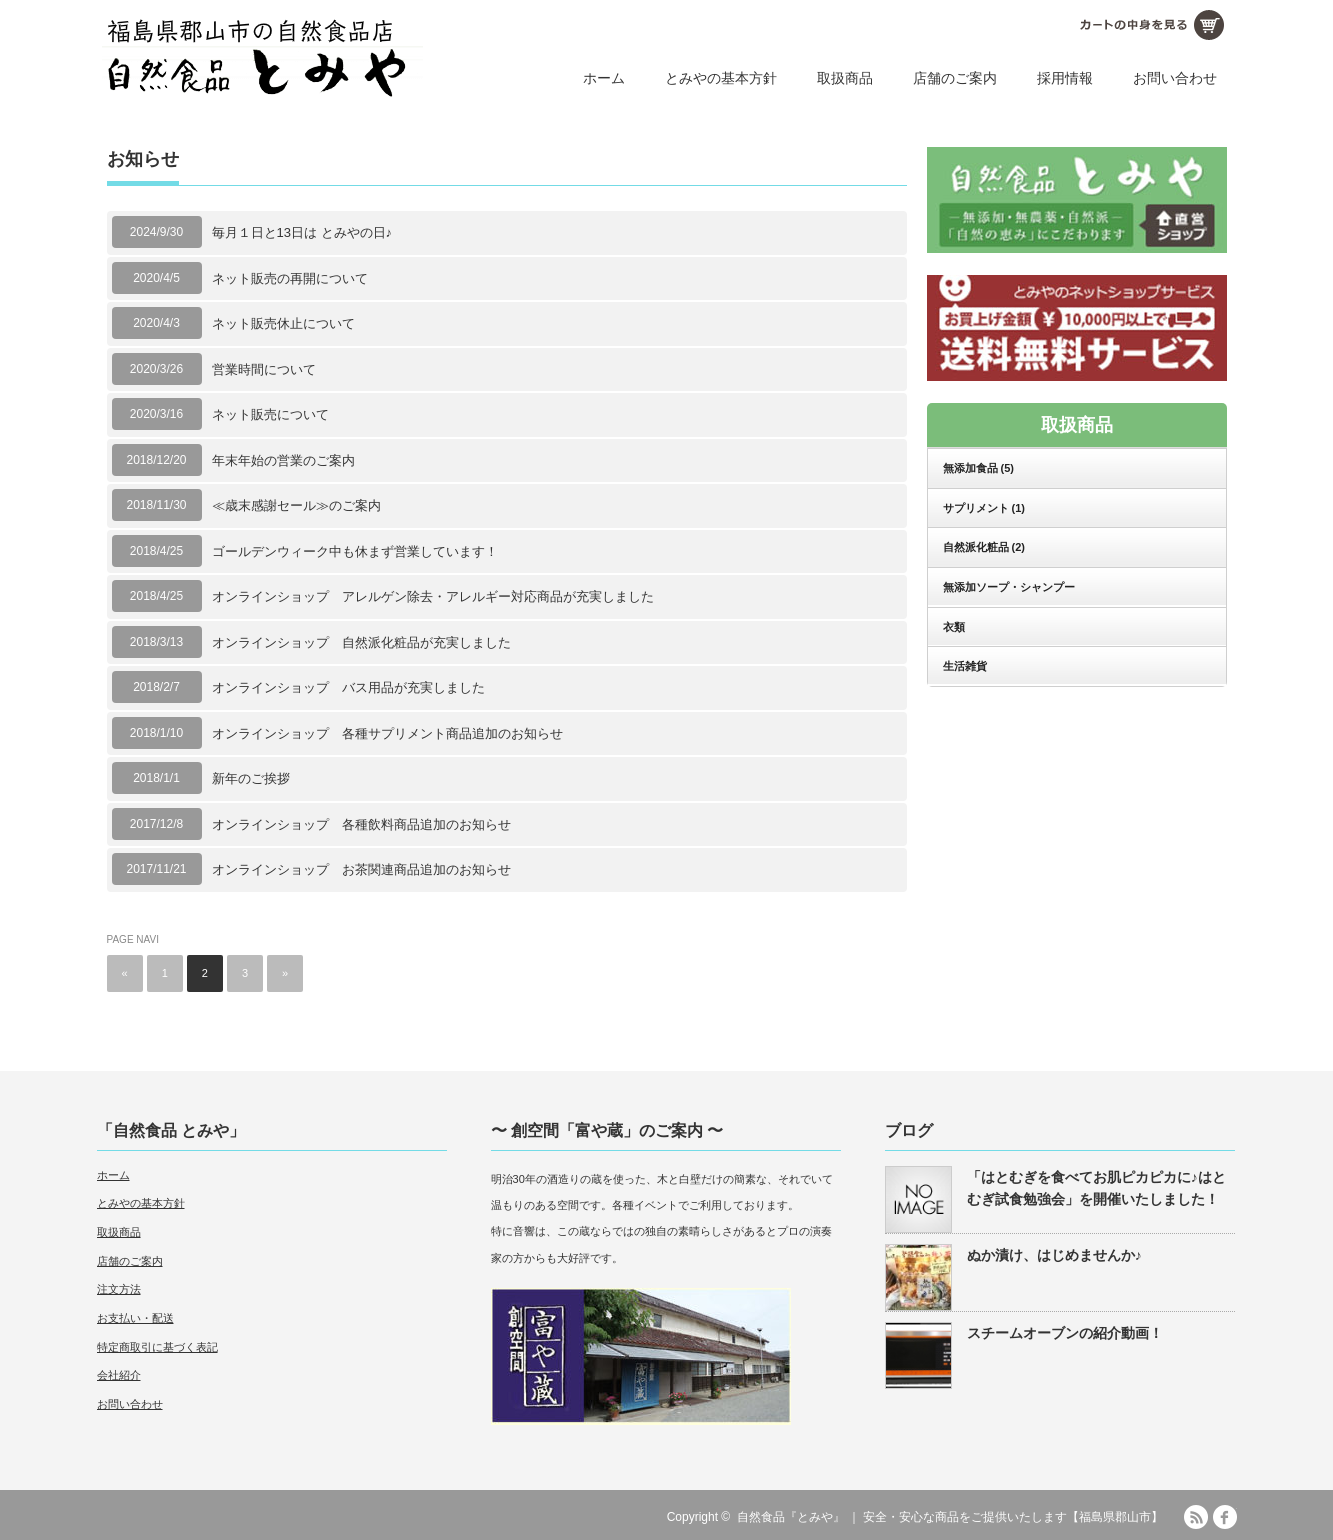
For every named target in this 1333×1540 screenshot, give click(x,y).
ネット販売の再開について (290, 278)
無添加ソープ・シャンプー (1009, 587)
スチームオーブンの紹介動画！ (1065, 1333)
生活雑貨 (965, 666)
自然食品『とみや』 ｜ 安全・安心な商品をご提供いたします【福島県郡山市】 (950, 1517)
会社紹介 (119, 1375)
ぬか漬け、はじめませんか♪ (1054, 1255)
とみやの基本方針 (721, 78)
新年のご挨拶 (251, 778)
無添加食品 (979, 468)
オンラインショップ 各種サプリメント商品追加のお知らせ (387, 733)
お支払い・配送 (135, 1318)
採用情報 (1065, 78)
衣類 (954, 627)
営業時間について (264, 369)
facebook (1225, 1517)
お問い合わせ (1175, 78)
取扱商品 (845, 78)
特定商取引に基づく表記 (157, 1347)
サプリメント (984, 508)
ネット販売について (270, 414)
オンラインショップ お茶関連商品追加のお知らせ (361, 869)
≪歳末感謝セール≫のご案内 (296, 505)
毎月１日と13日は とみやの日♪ (302, 232)
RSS (1196, 1517)
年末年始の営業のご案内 (283, 460)
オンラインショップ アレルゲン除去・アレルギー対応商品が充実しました (433, 596)
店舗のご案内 (955, 78)
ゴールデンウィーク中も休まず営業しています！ (355, 551)
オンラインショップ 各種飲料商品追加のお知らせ (361, 824)
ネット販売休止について (283, 323)
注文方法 (119, 1289)
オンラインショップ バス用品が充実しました (348, 687)
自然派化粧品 (984, 547)
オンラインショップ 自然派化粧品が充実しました (361, 642)
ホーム (604, 78)
